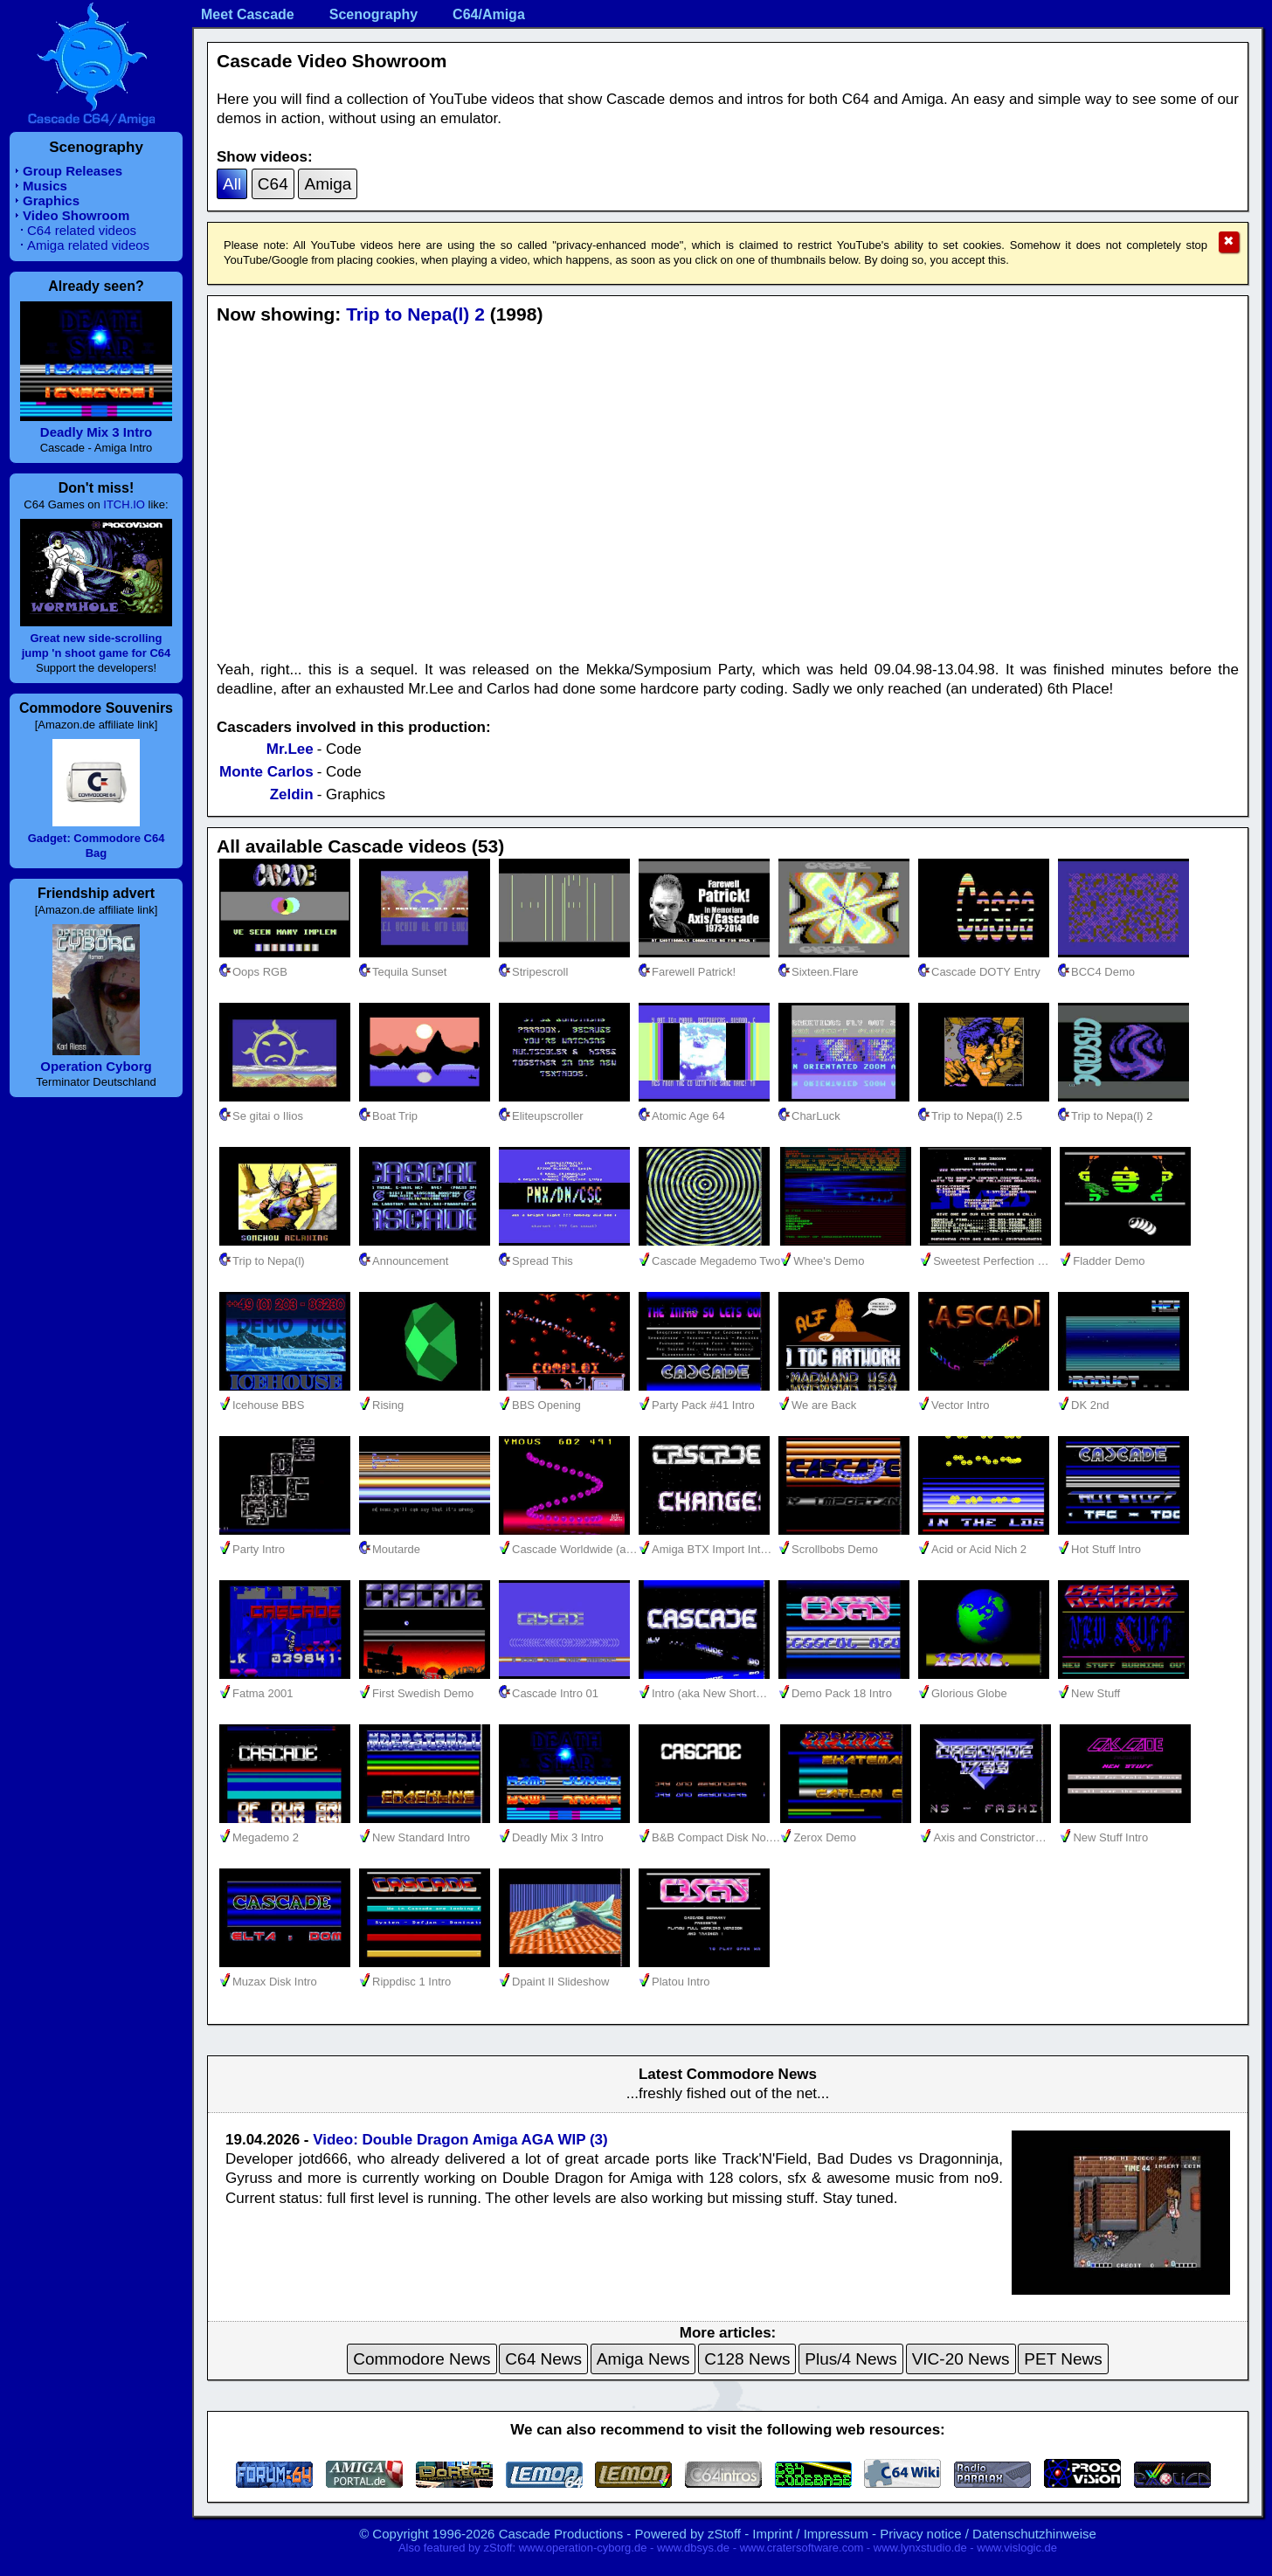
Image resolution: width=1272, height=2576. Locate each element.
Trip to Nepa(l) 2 (415, 314)
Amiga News (643, 2359)
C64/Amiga (489, 14)
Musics (45, 185)
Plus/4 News (851, 2359)
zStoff (724, 2533)
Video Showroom (76, 215)
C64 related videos (81, 230)
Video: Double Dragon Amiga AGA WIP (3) (460, 2139)
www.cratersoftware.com (802, 2547)
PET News (1063, 2359)
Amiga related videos (88, 245)
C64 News (543, 2359)
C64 (273, 184)
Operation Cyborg (96, 1066)
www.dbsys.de (693, 2547)
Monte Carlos (266, 771)
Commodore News (421, 2359)
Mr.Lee (290, 749)
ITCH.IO (124, 504)
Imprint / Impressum (810, 2533)
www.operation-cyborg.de (583, 2547)
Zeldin (292, 794)
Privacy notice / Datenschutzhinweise (988, 2533)
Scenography (373, 14)
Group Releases (72, 170)
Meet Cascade (247, 14)
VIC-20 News (961, 2359)
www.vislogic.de (1017, 2547)
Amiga (327, 184)
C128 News (747, 2359)
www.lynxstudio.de (920, 2547)
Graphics (51, 200)
